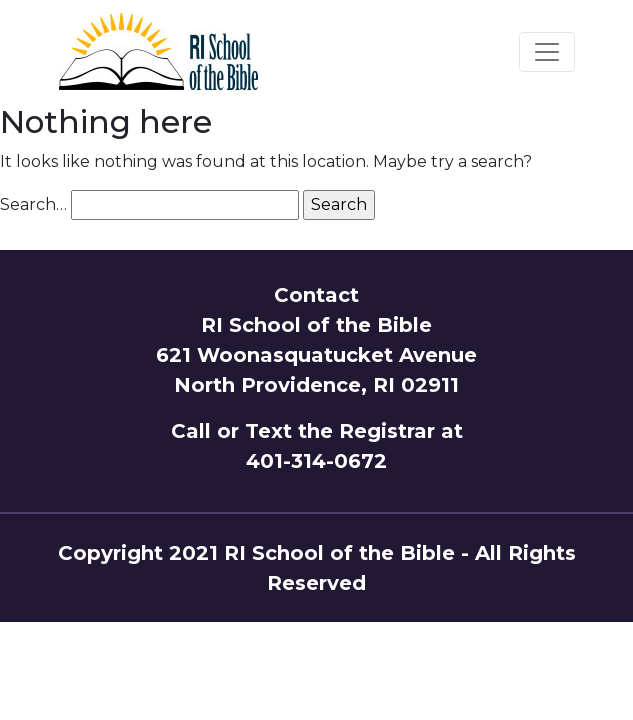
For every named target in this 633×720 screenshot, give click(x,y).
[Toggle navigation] (547, 52)
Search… (33, 204)
